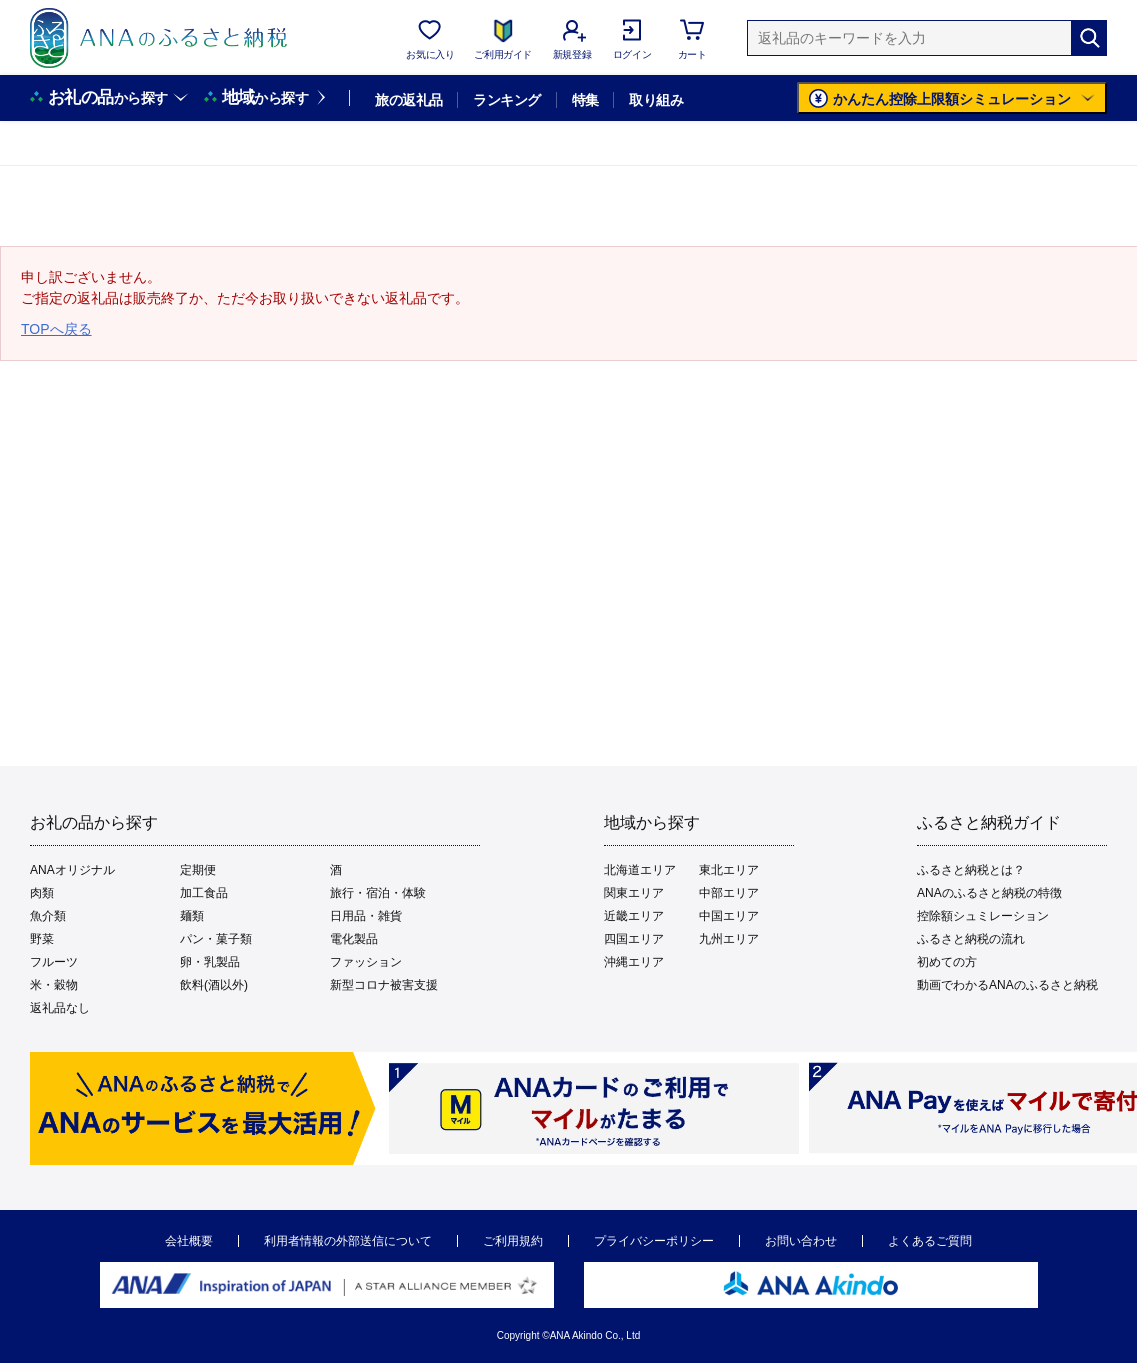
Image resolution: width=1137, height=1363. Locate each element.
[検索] (1089, 38)
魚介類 (48, 916)
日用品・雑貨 (366, 916)
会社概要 (189, 1241)
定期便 (198, 870)
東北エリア (729, 870)
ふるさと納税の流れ (971, 939)
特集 (585, 100)
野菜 (42, 939)
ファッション (366, 962)
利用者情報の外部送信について (348, 1241)
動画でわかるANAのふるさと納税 (1007, 985)
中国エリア (729, 916)
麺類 (192, 916)
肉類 (42, 893)
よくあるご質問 (930, 1241)
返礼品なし (60, 1008)
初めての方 (947, 962)
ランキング (506, 100)
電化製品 (354, 939)
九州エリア (729, 939)
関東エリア (634, 893)
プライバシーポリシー (654, 1241)
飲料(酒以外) (214, 985)
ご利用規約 (513, 1241)
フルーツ (54, 962)
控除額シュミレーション (983, 916)
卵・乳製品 (210, 962)
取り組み (656, 100)
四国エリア (634, 939)
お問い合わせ (801, 1241)
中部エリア (729, 893)
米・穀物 (54, 985)
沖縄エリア (634, 962)
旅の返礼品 (408, 100)
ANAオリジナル (72, 870)
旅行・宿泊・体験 (378, 893)
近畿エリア (634, 916)
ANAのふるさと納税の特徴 (989, 893)
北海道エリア (640, 870)
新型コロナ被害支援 (384, 985)
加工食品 (204, 893)
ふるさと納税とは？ (971, 870)
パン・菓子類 (216, 939)
